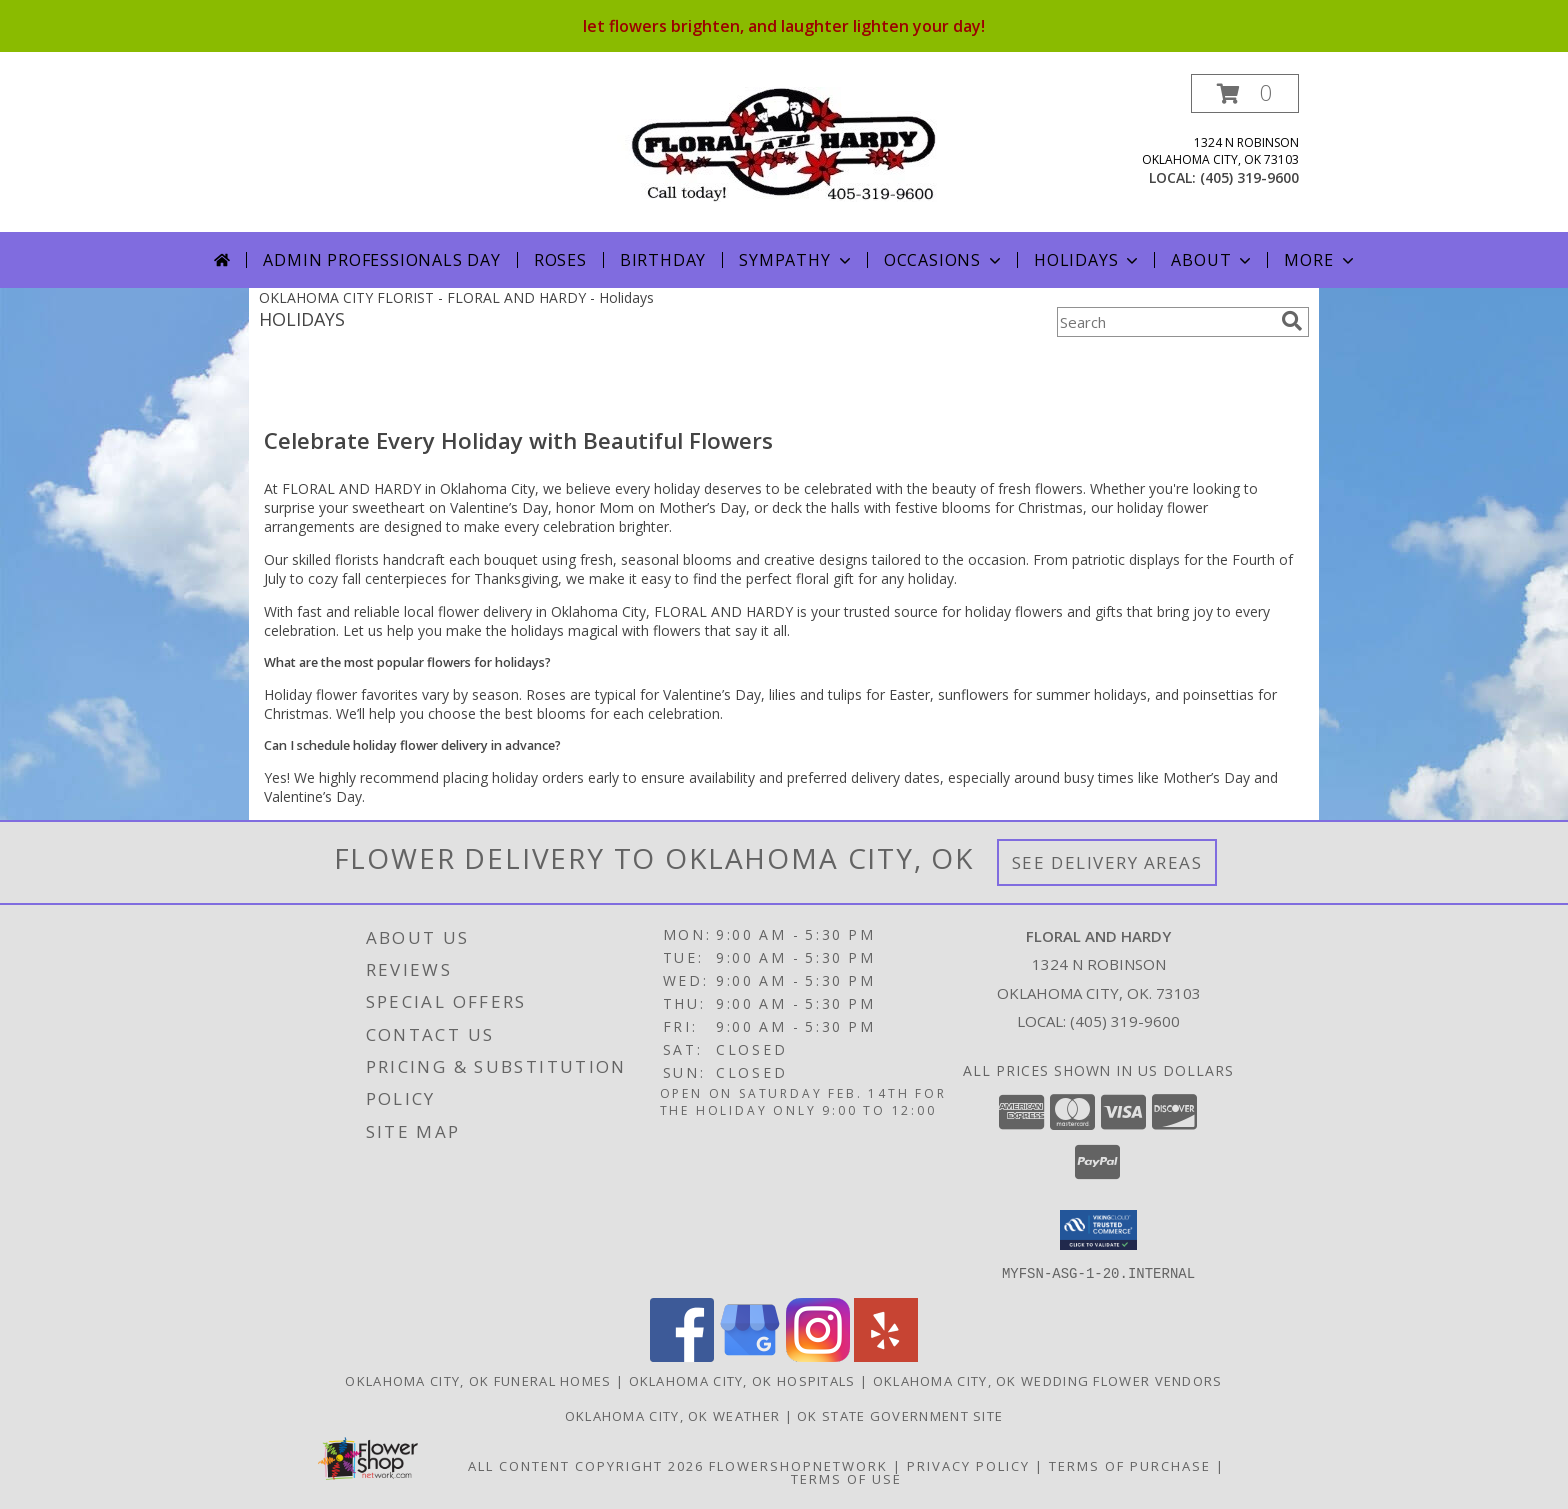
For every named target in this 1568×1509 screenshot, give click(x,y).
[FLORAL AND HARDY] (784, 142)
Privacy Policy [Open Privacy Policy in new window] (968, 1465)
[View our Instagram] (818, 1355)
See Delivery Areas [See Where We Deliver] (1107, 862)
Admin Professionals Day (381, 260)
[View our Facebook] (682, 1355)
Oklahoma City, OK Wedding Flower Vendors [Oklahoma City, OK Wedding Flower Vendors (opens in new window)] (1048, 1380)
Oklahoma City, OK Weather (673, 1415)
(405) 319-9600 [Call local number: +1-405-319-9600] (1249, 177)
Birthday (663, 260)
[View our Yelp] (886, 1355)
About (1213, 260)
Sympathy (796, 260)
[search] (1292, 321)
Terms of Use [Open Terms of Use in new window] (846, 1478)
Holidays (1088, 260)
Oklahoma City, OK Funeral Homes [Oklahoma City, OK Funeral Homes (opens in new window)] (478, 1380)
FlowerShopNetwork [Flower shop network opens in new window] (798, 1465)
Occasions (944, 260)
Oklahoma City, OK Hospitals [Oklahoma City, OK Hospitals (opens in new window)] (742, 1380)
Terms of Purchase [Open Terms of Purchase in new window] (1130, 1465)
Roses (560, 260)
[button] (1245, 93)
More (1320, 260)
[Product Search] (1165, 322)
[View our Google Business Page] (750, 1355)
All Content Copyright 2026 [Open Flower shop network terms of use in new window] (586, 1465)
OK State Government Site (900, 1415)
